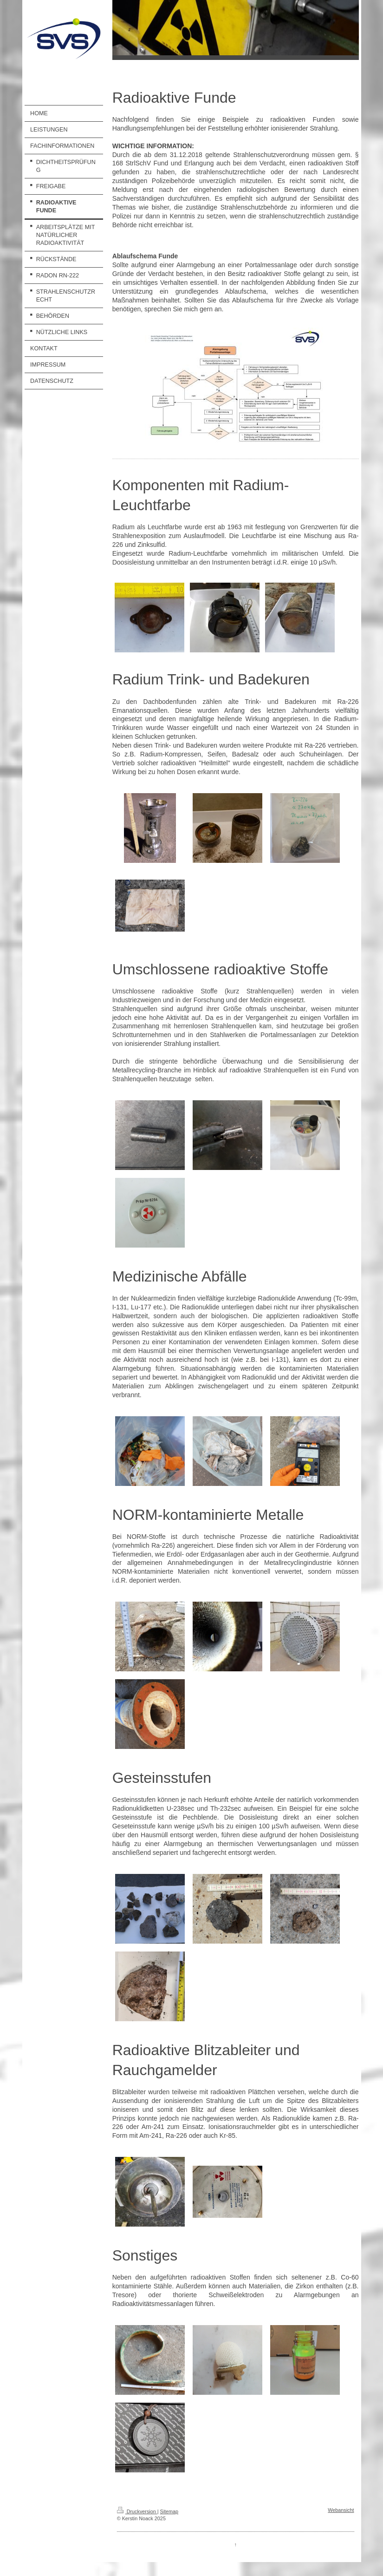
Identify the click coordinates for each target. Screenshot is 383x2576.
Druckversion (137, 2511)
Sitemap (169, 2511)
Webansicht (341, 2510)
